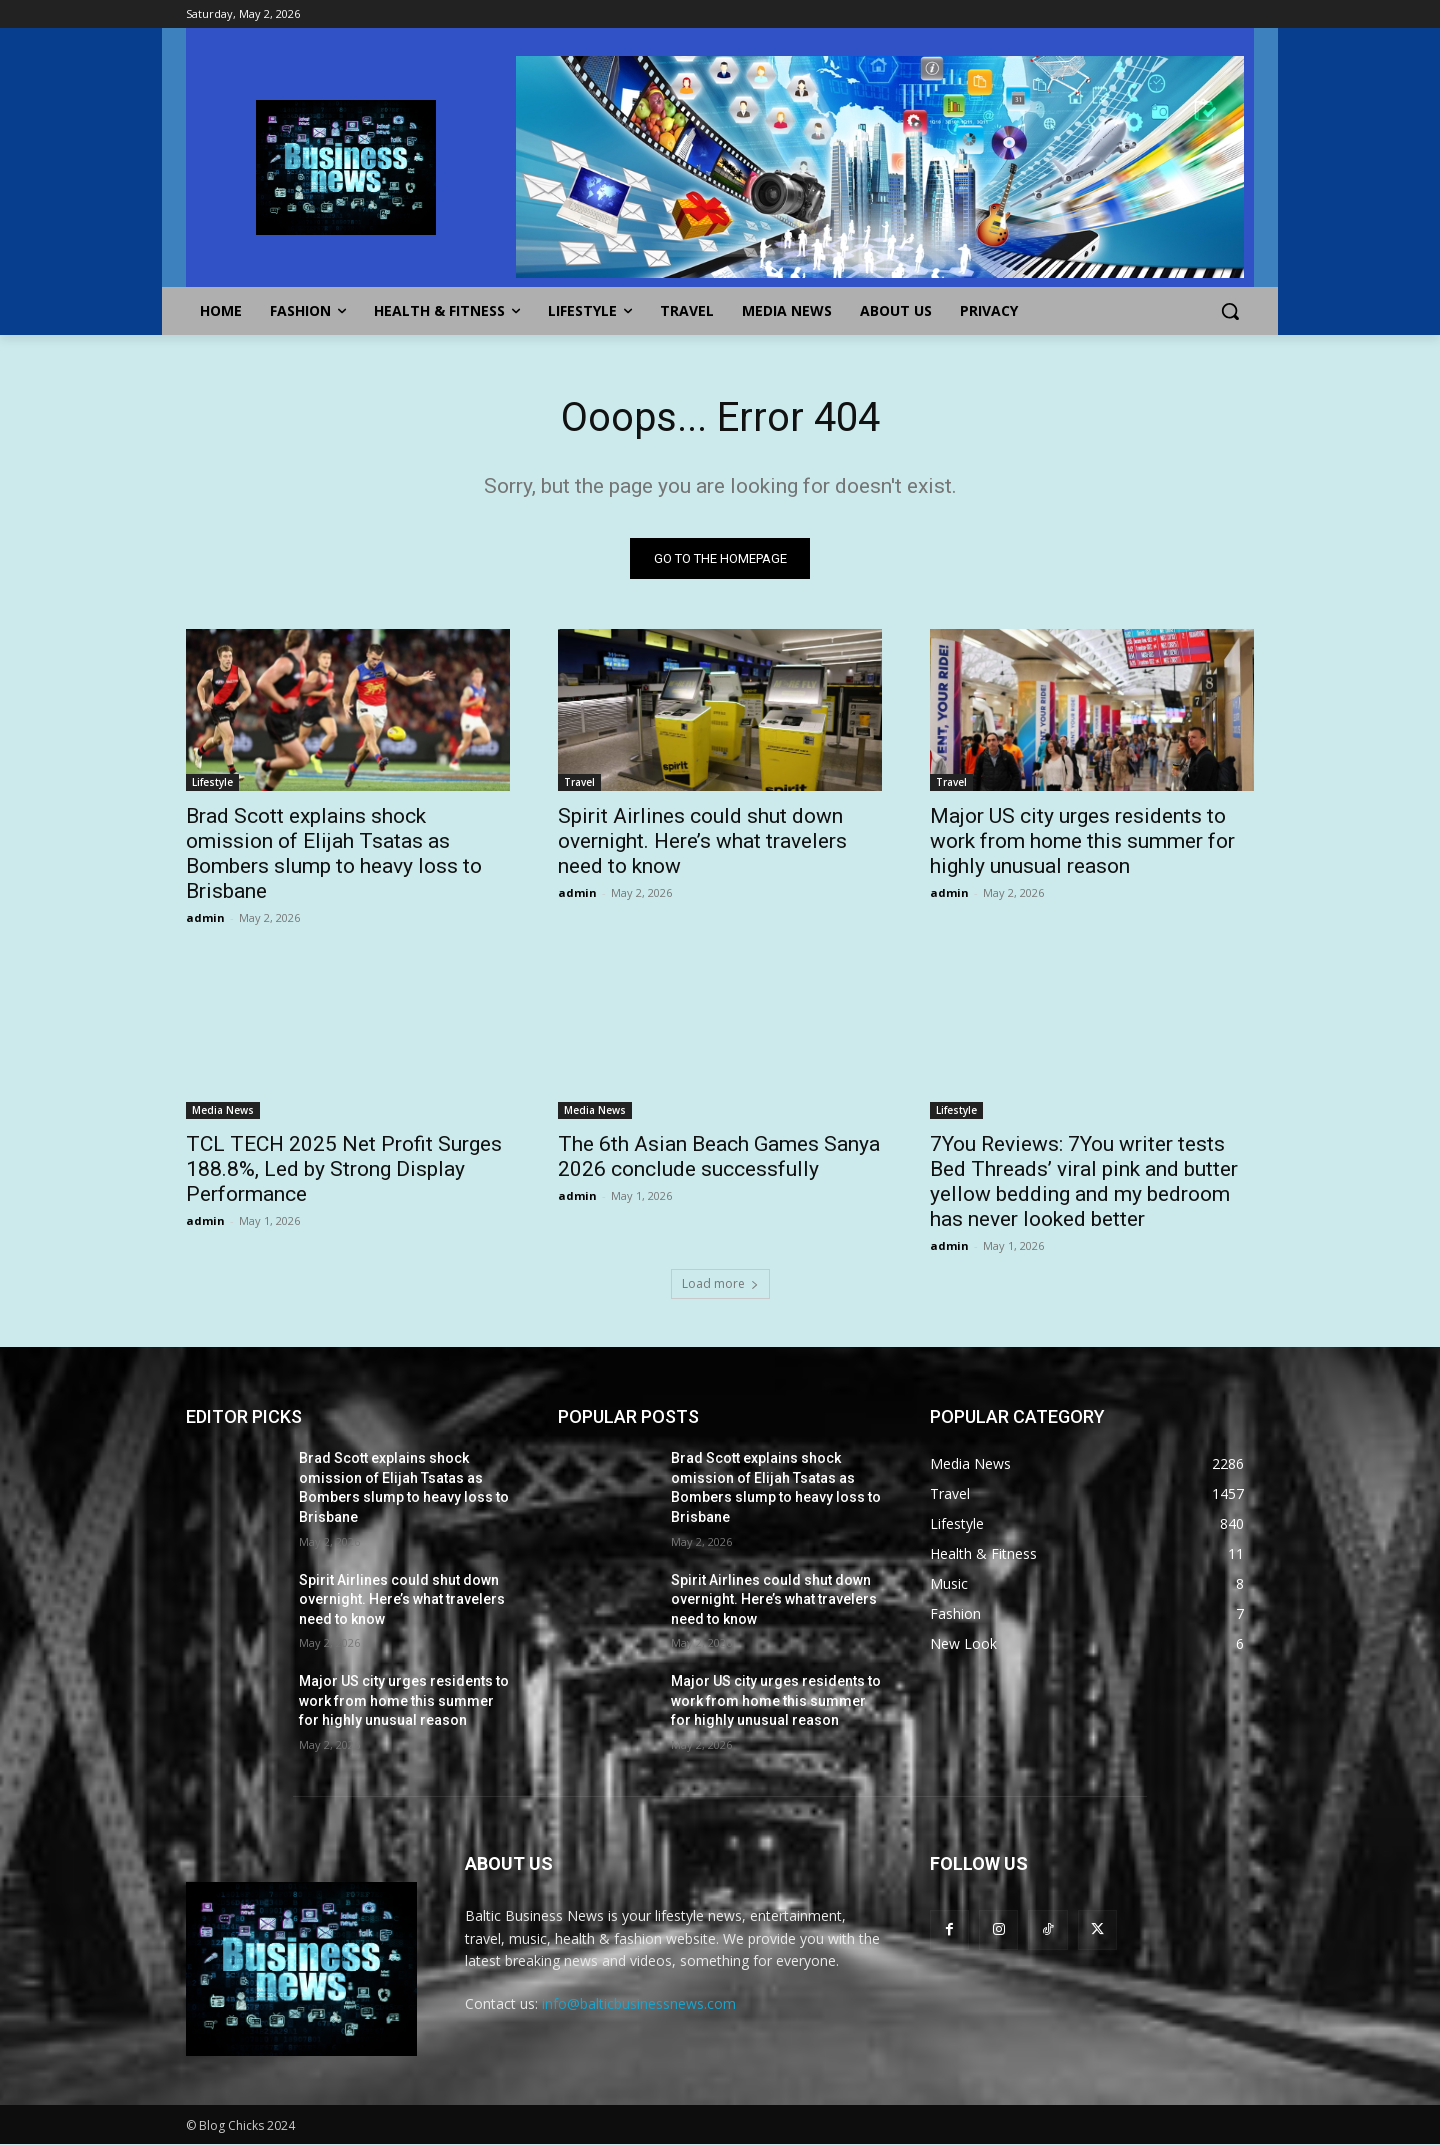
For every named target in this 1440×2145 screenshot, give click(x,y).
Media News (223, 1110)
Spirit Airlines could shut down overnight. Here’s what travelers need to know (702, 841)
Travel (579, 782)
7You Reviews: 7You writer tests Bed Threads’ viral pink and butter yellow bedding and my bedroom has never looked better (1084, 1181)
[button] (1230, 311)
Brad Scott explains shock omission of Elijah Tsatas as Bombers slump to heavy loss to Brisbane (334, 853)
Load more (720, 1283)
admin (205, 917)
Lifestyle (212, 782)
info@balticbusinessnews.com (639, 2004)
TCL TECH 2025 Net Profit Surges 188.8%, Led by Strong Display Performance (344, 1169)
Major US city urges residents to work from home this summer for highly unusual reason (1082, 841)
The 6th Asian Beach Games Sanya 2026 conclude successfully (719, 1156)
